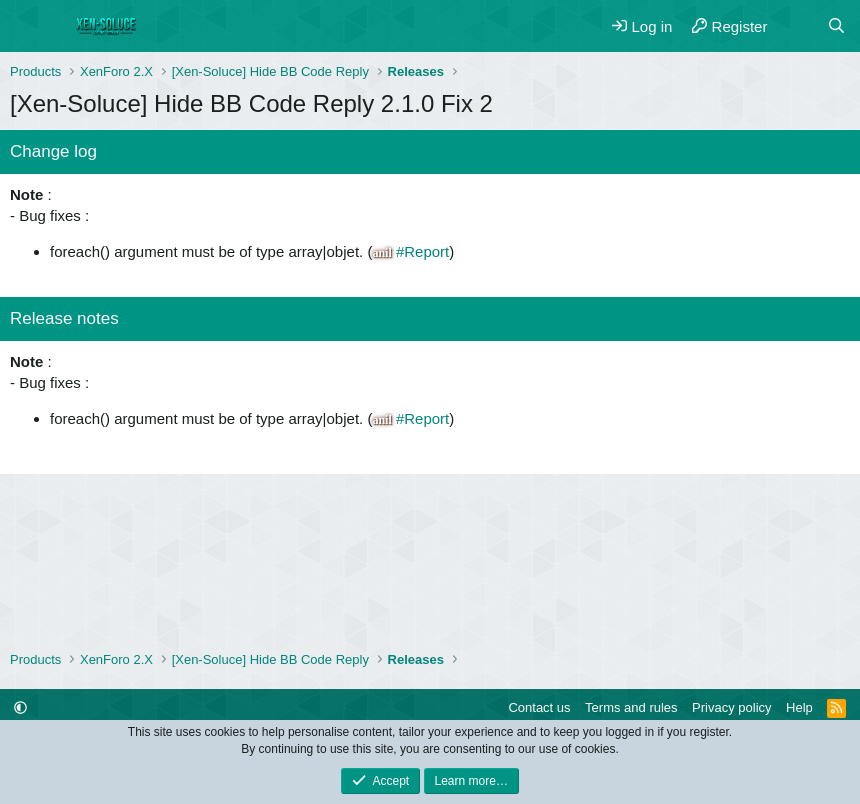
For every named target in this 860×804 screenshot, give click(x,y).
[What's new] (796, 26)
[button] (20, 707)
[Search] (836, 26)
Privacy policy (731, 707)
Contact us (539, 707)
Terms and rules (631, 707)
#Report (422, 251)
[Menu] (27, 26)
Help (799, 707)
